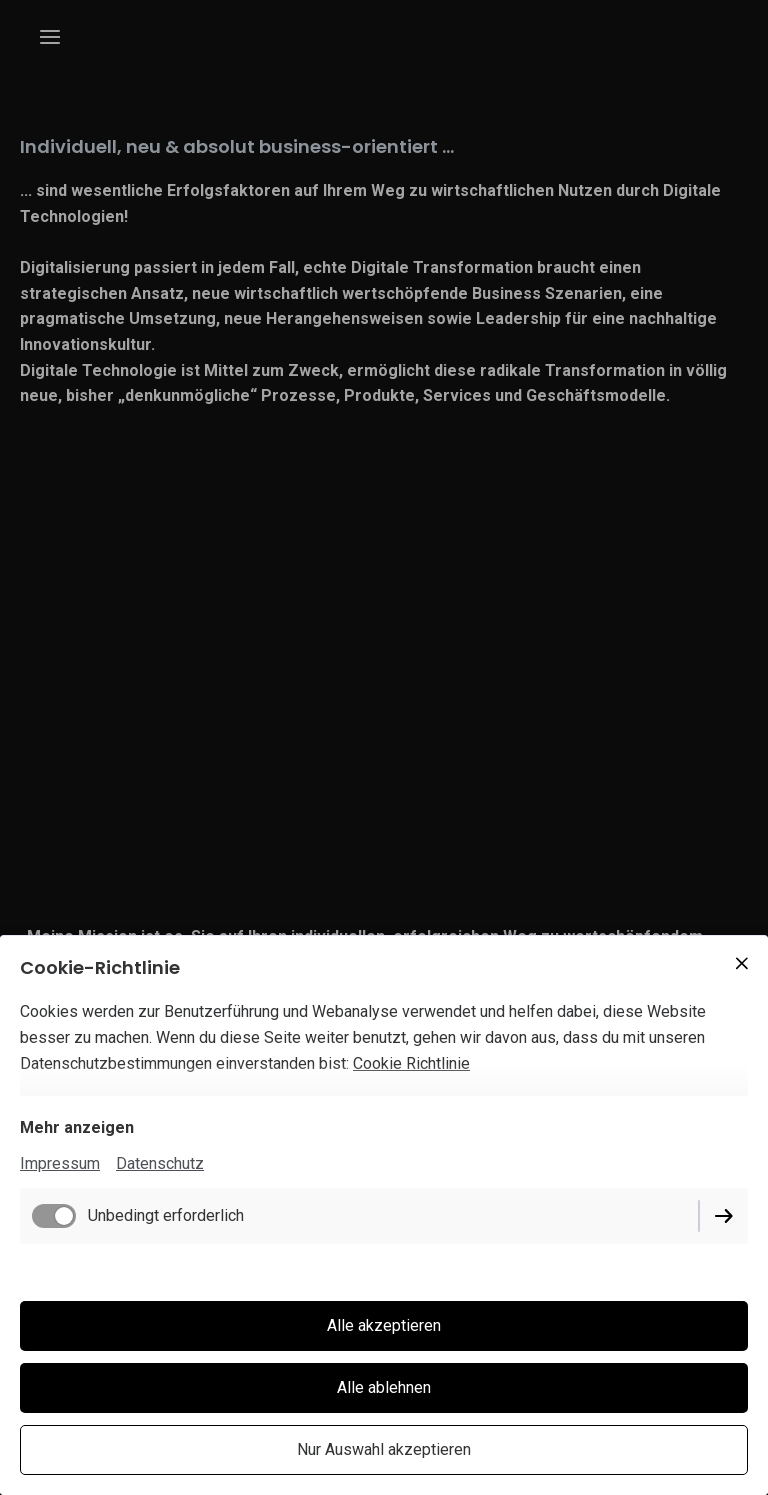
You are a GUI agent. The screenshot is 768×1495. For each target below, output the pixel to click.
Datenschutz (160, 1163)
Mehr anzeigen (77, 1127)
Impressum (60, 1163)
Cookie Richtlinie (411, 1063)
